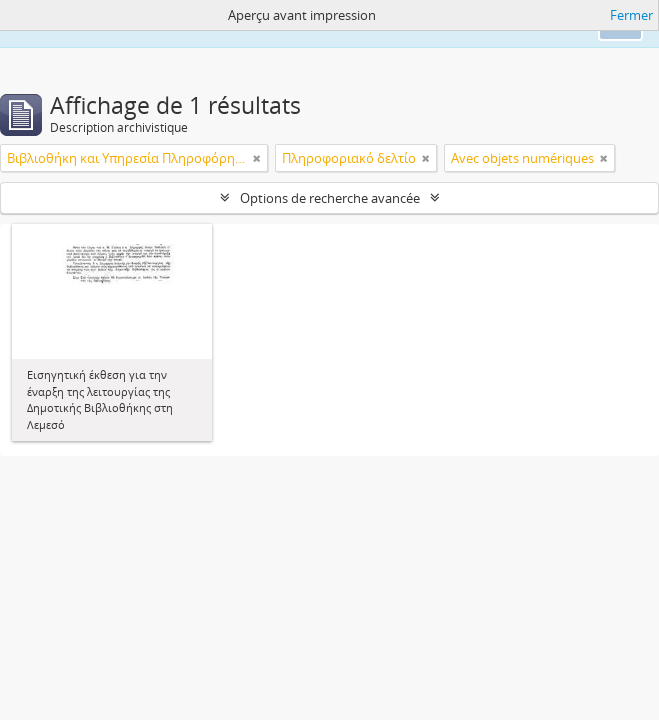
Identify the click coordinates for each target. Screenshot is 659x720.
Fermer (631, 15)
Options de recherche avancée (330, 198)
